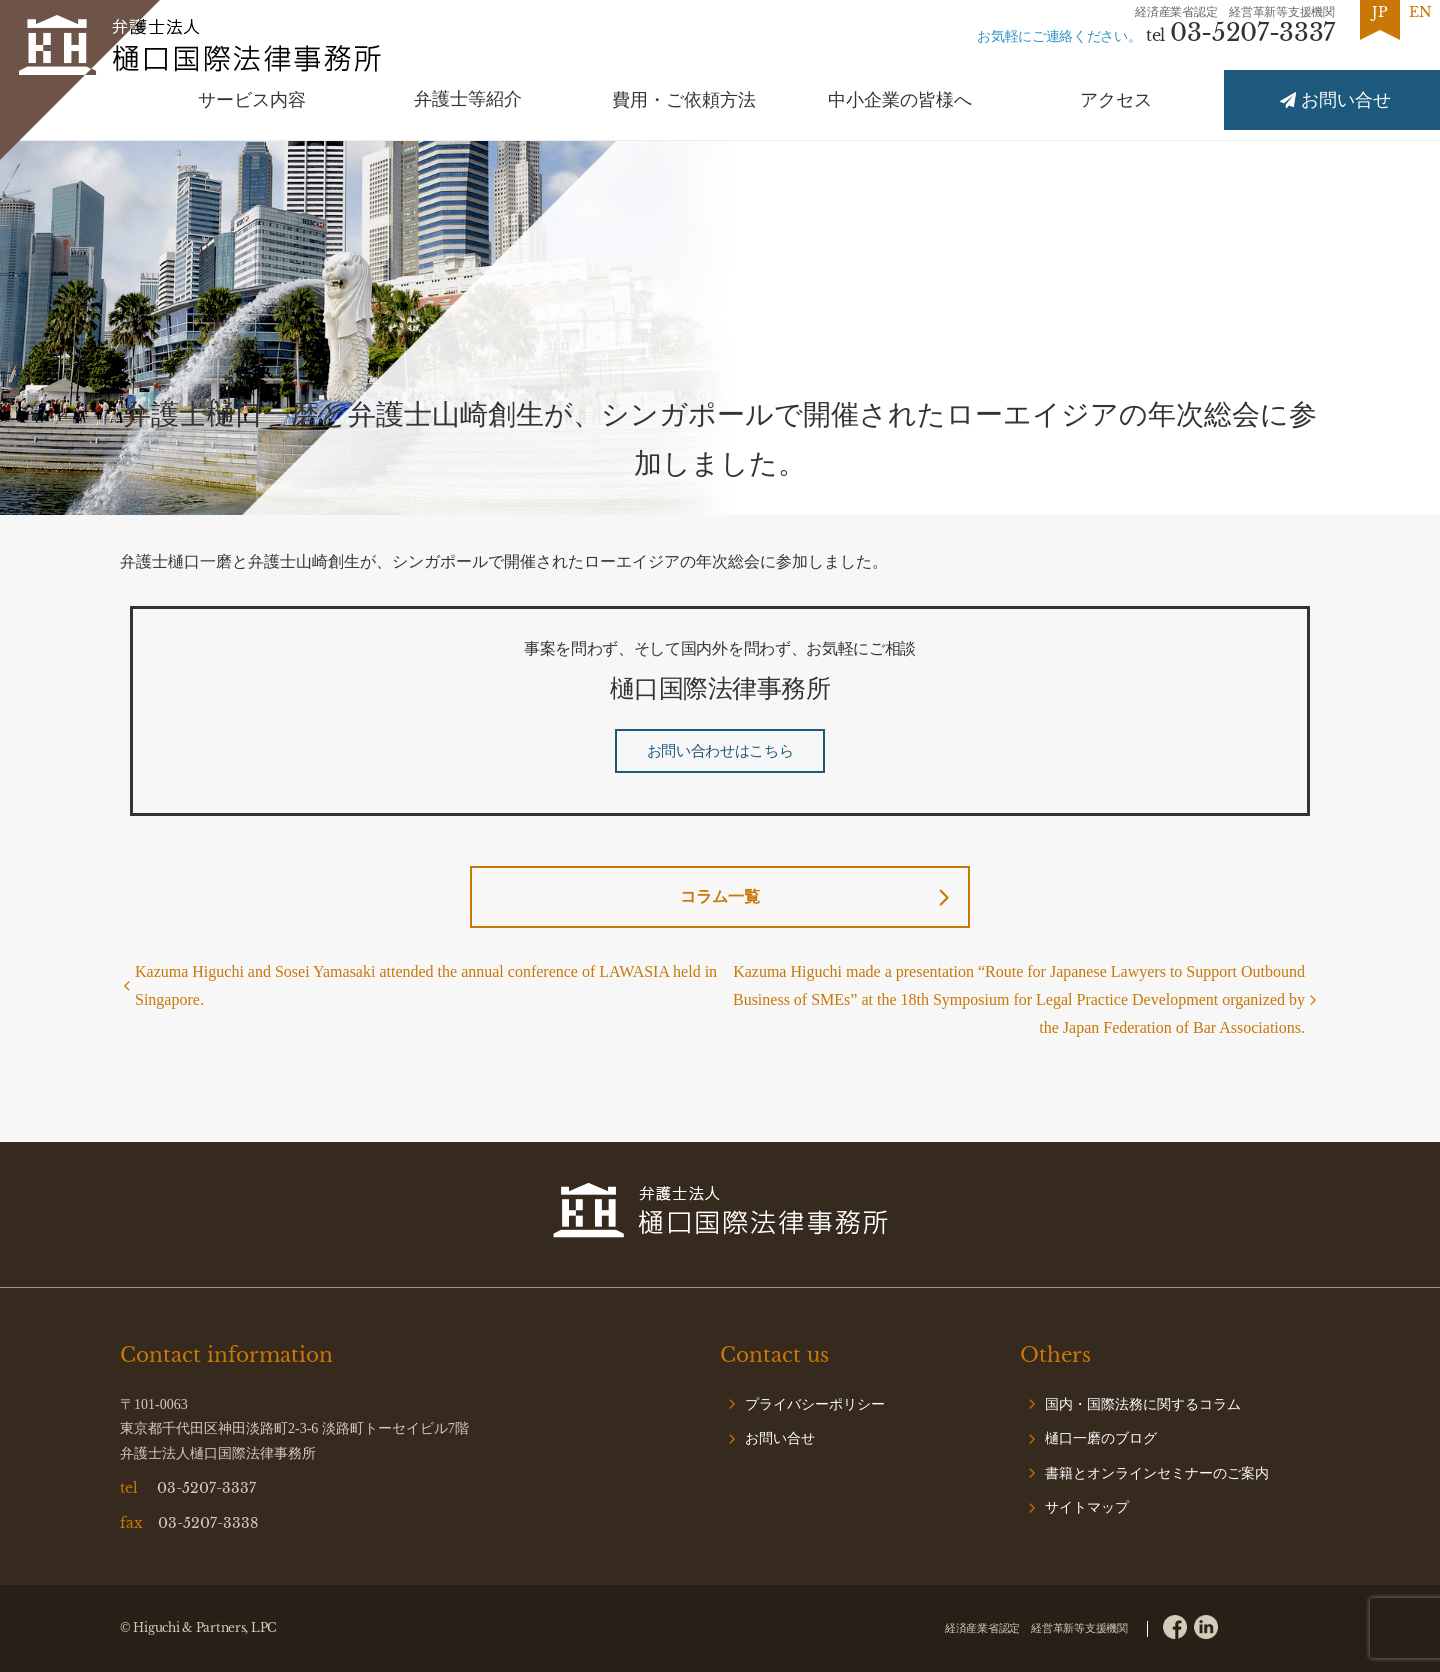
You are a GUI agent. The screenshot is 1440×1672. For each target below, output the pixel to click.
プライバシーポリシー (815, 1404)
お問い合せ (780, 1438)
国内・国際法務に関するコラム (1143, 1404)
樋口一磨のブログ (1101, 1438)
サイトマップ (1087, 1507)
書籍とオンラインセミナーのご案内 (1157, 1473)
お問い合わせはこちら (720, 751)
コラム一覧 (720, 896)
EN (1420, 12)
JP (1380, 12)
